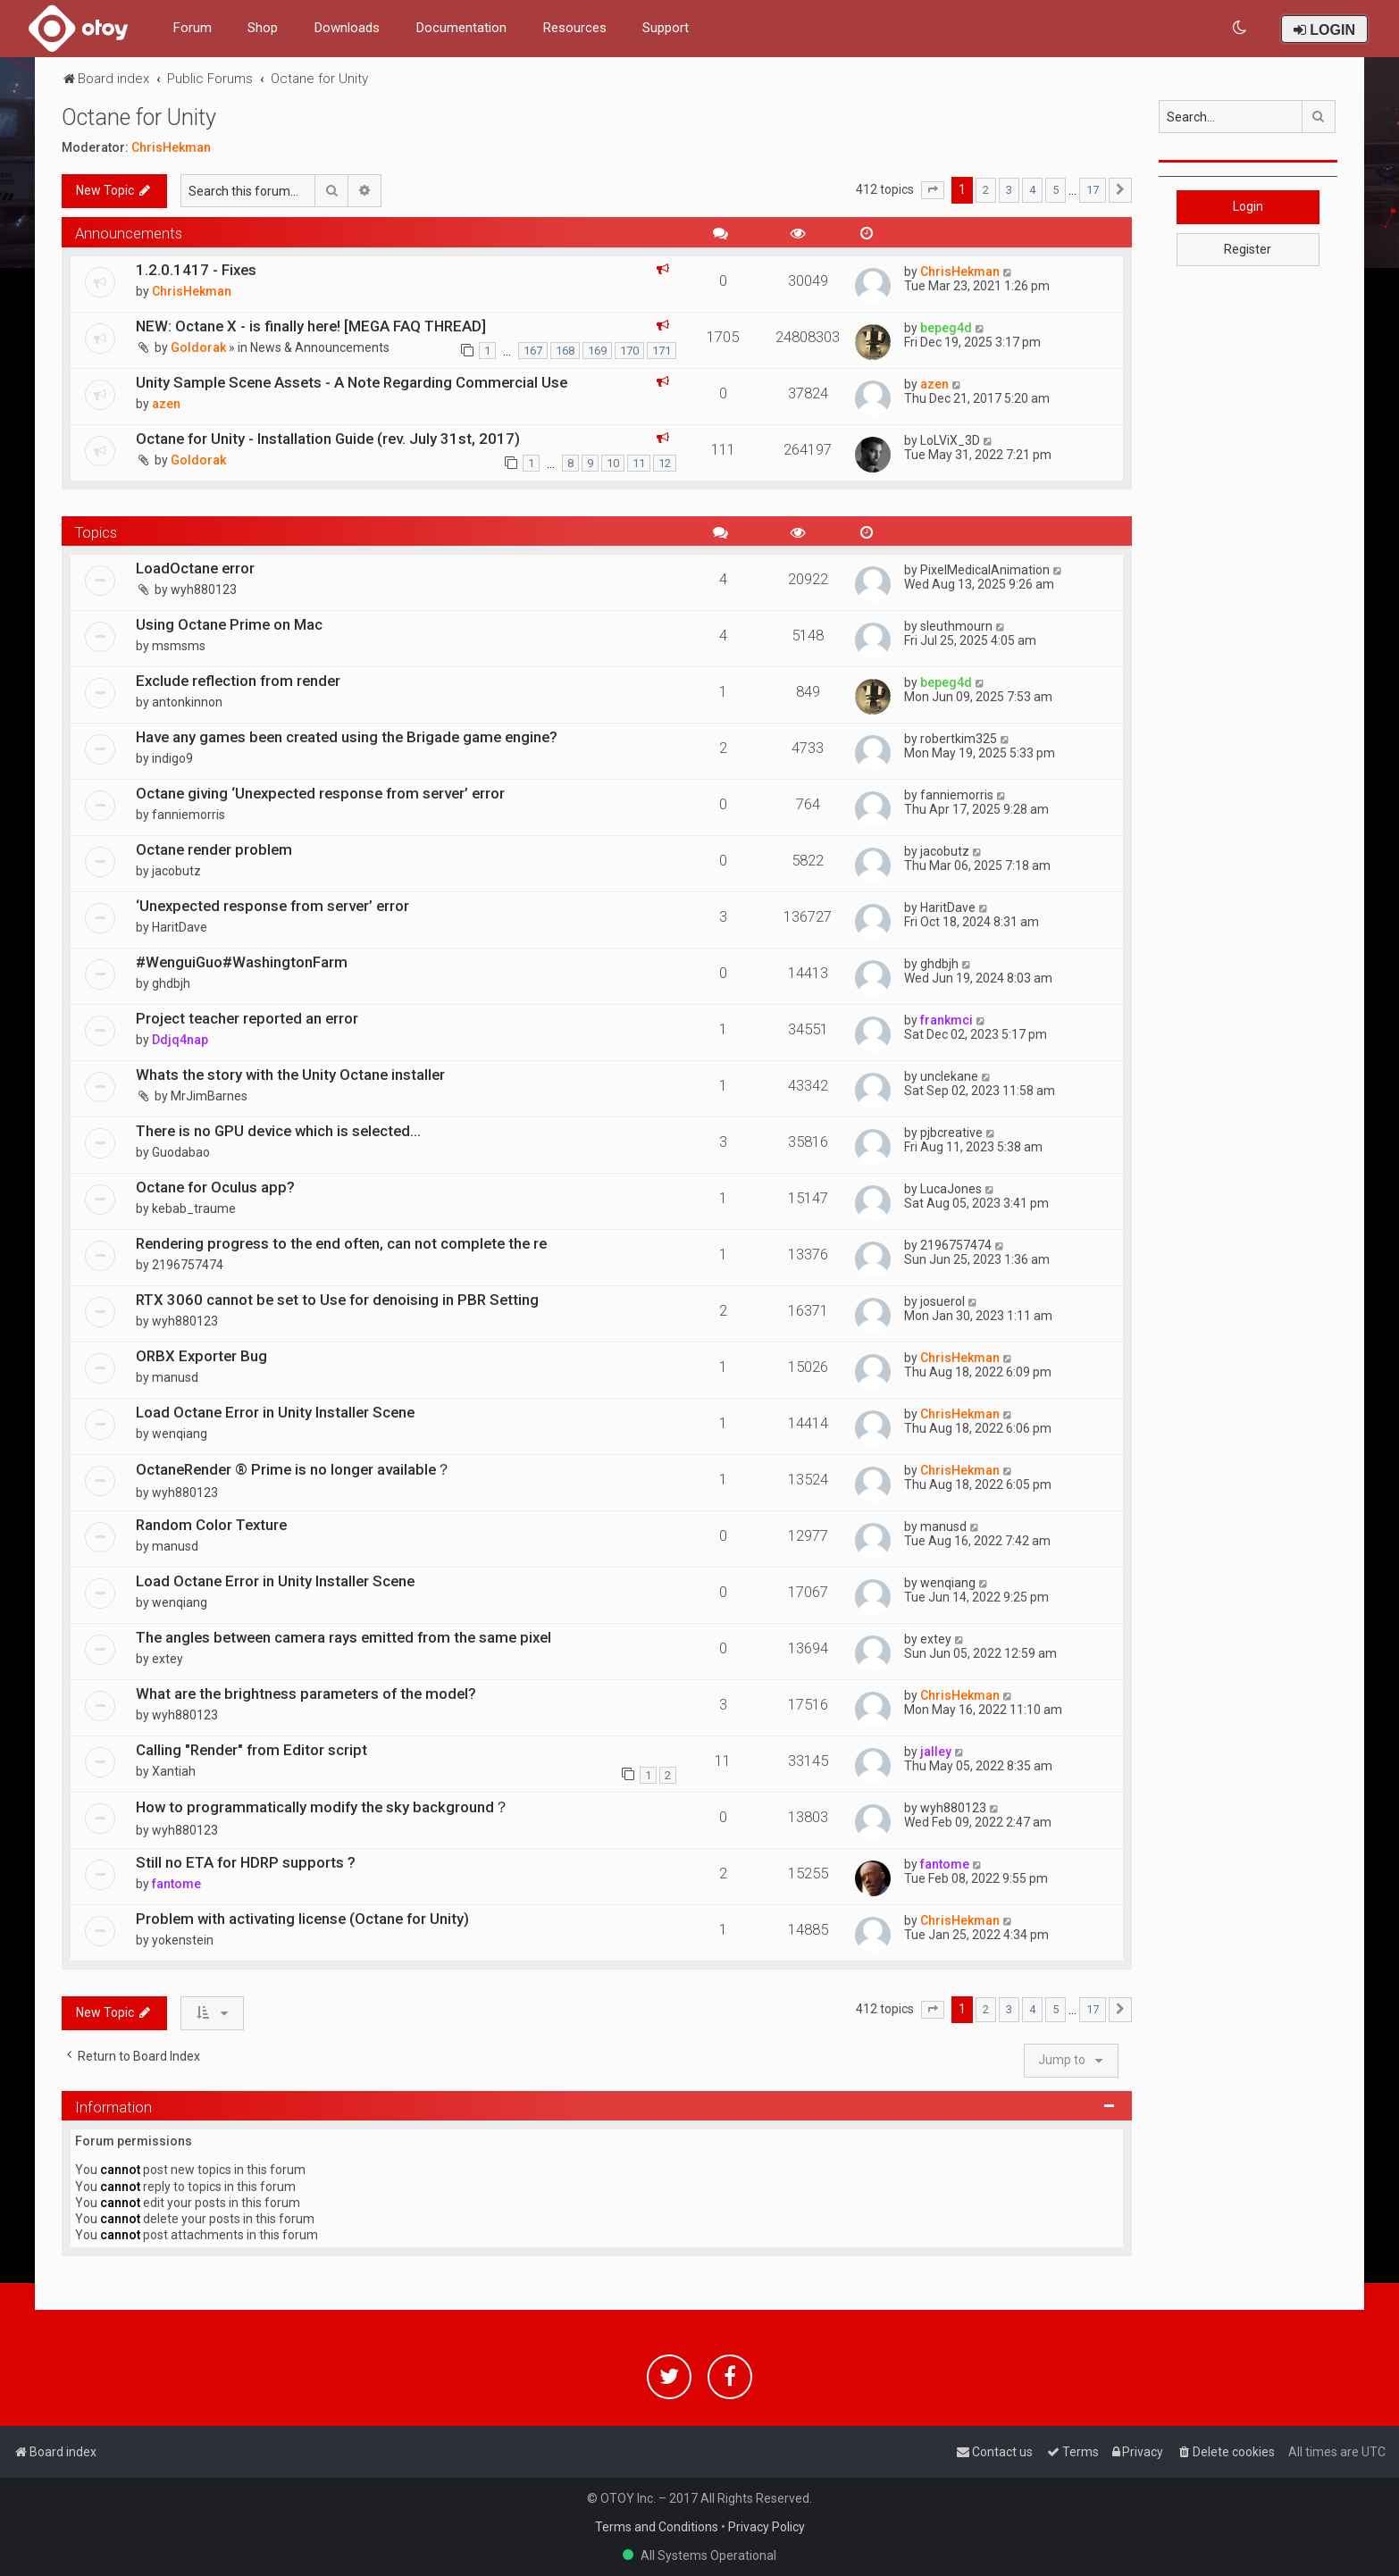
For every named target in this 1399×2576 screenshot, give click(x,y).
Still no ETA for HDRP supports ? (246, 1862)
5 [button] (1055, 190)
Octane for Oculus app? (215, 1187)
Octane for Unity (139, 117)
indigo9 (172, 758)
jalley (935, 1751)
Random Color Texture (211, 1525)
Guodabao (181, 1152)
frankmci (946, 1020)
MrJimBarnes (209, 1096)
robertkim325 (958, 739)
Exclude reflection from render (238, 681)
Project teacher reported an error (247, 1018)
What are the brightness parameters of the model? (306, 1693)
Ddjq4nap (180, 1040)
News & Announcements (320, 347)
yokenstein (183, 1940)
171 (661, 350)
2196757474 (187, 1265)
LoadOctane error (195, 568)
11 (638, 463)
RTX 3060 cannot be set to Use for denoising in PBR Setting (337, 1300)
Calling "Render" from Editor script (251, 1750)
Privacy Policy (766, 2527)
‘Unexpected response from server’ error (272, 906)
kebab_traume (194, 1208)
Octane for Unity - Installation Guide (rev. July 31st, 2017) (328, 438)
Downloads (347, 28)
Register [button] (1247, 249)
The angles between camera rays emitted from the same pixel (343, 1637)
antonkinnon (187, 702)
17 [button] (1092, 190)
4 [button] (1032, 190)
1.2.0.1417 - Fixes (196, 270)
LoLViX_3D (950, 440)
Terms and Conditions (656, 2527)
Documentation (461, 28)
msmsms (178, 646)
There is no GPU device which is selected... (278, 1131)
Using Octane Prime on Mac (229, 624)
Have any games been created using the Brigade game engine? (346, 737)
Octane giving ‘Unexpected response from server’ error (320, 793)
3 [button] (1009, 190)
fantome (176, 1884)
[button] (932, 190)
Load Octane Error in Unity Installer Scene (275, 1412)
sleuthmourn (956, 626)
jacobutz (176, 871)
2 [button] (986, 190)
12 (664, 463)
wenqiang (179, 1433)
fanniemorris (188, 814)
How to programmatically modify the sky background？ (322, 1807)
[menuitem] (1240, 28)
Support (665, 28)
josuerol (942, 1301)
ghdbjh (171, 983)
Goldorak (198, 347)
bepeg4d (946, 328)
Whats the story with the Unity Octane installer (290, 1074)
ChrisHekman (171, 147)
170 (629, 350)
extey (167, 1659)
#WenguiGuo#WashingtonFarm (242, 962)
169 (597, 350)
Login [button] (1248, 206)
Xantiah (174, 1771)
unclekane (949, 1076)
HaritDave (179, 927)
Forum (192, 28)
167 (533, 350)
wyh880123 (204, 589)
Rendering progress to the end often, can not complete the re (341, 1243)
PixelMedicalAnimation (985, 570)
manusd (175, 1377)
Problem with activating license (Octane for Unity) (302, 1919)
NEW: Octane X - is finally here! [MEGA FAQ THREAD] (311, 326)
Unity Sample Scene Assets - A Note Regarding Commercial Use (351, 382)
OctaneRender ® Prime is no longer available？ (293, 1469)
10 (613, 463)
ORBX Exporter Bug (201, 1356)
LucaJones (951, 1189)
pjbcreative (951, 1132)
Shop (262, 28)
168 (565, 350)
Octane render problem (214, 849)
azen (166, 404)
